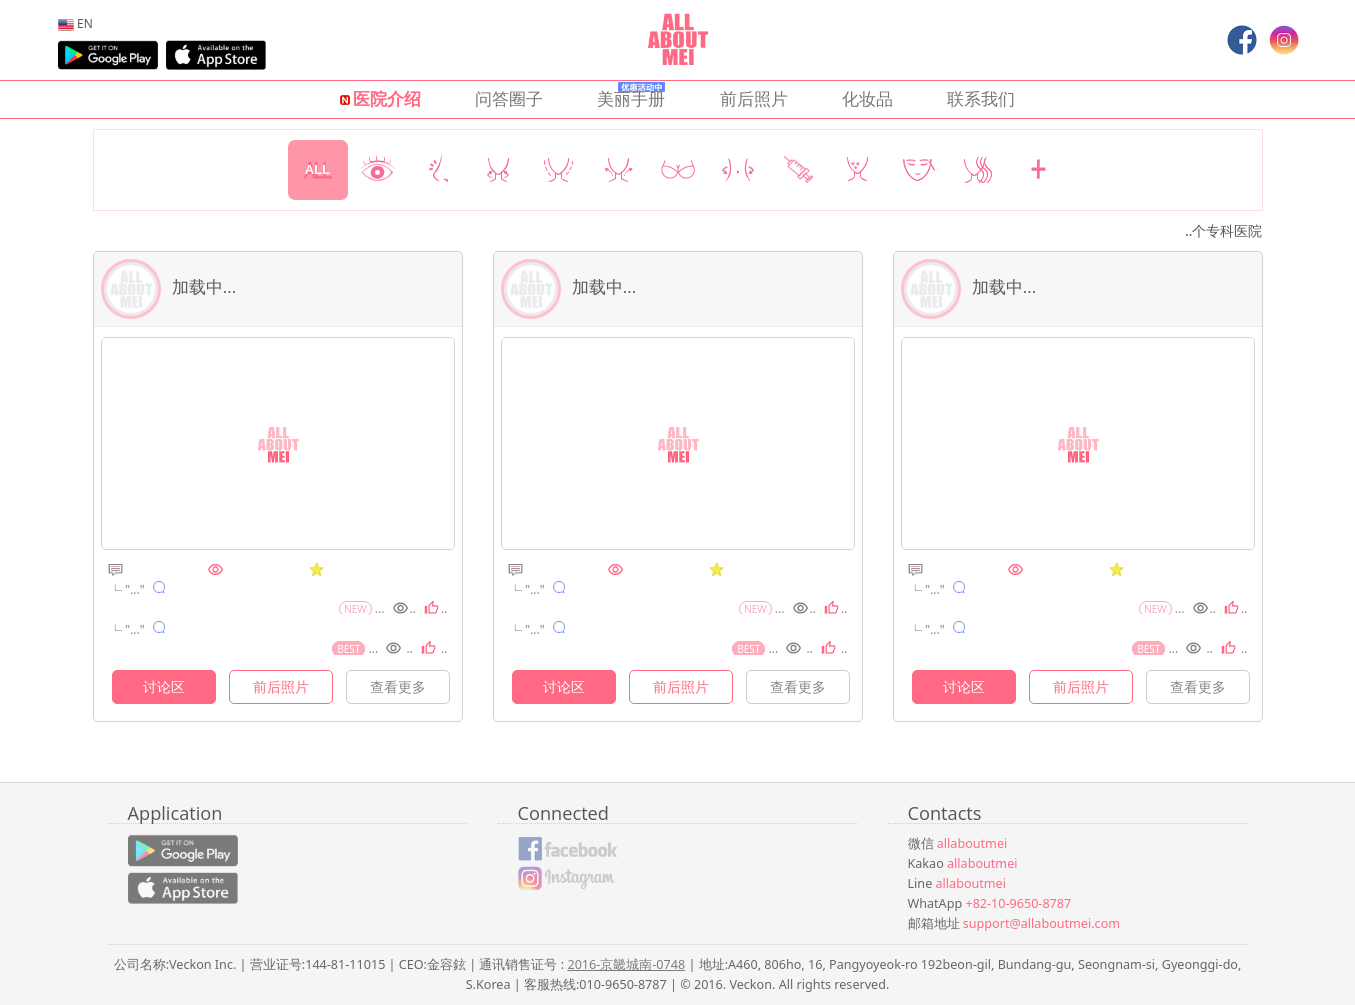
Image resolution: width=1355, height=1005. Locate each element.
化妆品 (867, 98)
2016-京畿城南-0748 (626, 964)
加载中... (169, 286)
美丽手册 (631, 96)
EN (75, 23)
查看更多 (398, 686)
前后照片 (754, 98)
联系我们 (981, 98)
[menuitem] (75, 23)
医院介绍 (380, 98)
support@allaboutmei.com (1041, 923)
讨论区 (164, 686)
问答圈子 (509, 98)
